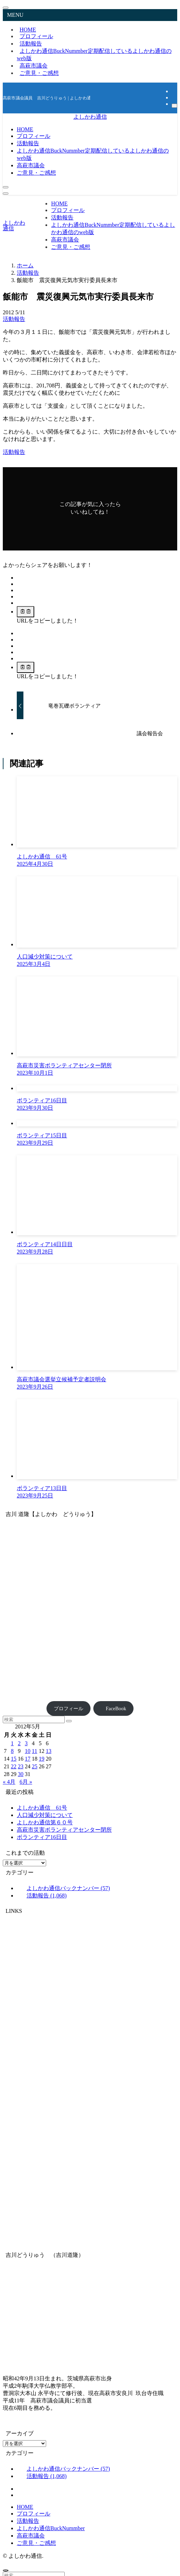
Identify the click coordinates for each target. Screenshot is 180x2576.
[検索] (174, 106)
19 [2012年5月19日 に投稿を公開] (41, 1759)
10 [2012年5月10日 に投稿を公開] (27, 1751)
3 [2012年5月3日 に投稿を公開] (26, 1743)
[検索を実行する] (69, 1721)
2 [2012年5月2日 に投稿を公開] (19, 1743)
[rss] (174, 97)
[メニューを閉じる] (5, 8)
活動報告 (14, 319)
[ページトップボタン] (5, 2570)
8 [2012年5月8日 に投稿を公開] (12, 1751)
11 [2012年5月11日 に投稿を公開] (34, 1751)
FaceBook (113, 1708)
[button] (19, 578)
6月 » (26, 1782)
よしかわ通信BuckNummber (94, 54)
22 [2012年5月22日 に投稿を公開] (13, 1766)
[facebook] (174, 91)
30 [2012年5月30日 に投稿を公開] (20, 1774)
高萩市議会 (31, 2536)
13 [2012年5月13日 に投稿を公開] (48, 1751)
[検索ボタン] (5, 187)
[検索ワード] (34, 1719)
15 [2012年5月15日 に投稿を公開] (13, 1759)
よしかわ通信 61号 (42, 1808)
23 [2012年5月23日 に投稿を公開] (20, 1766)
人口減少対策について (45, 1815)
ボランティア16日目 (42, 1837)
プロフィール (68, 1708)
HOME (25, 2507)
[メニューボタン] (5, 193)
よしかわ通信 (90, 117)
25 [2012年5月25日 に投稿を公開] (34, 1766)
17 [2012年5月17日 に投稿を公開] (27, 1759)
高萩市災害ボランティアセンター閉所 (64, 1830)
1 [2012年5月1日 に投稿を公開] (12, 1743)
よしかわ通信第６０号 (45, 1822)
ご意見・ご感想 (39, 73)
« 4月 (9, 1782)
